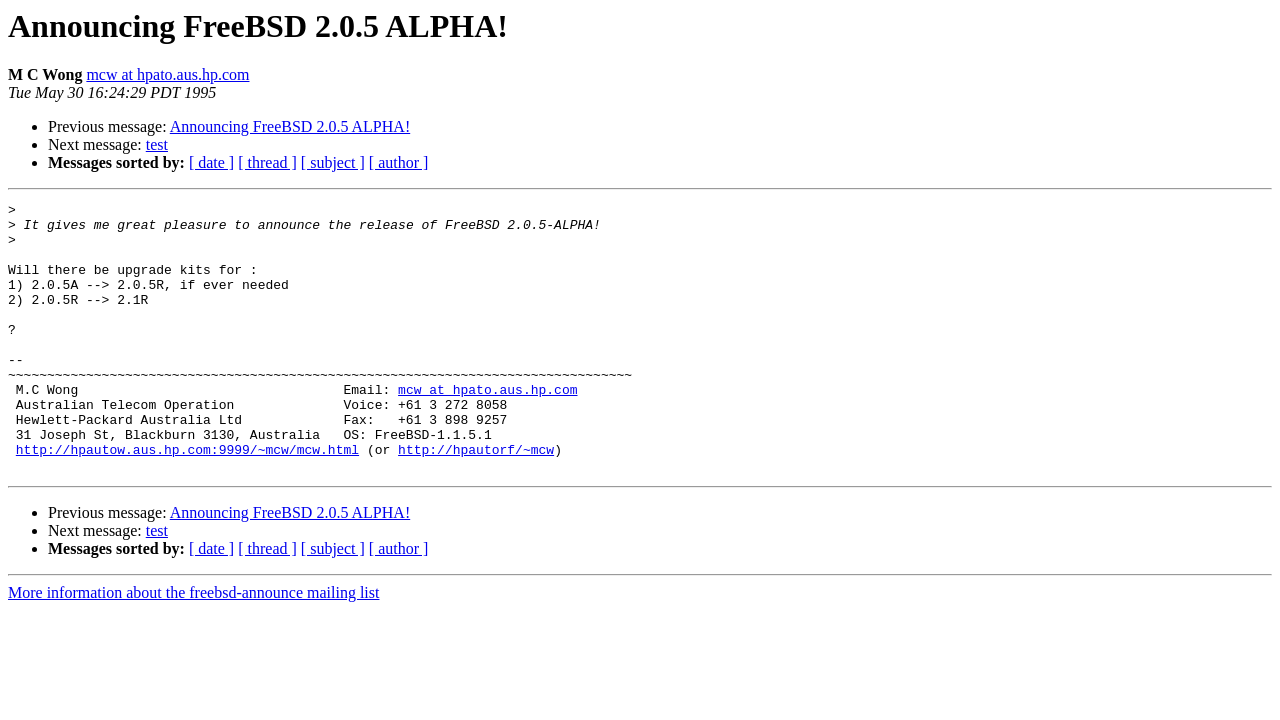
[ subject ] (333, 162)
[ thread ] (267, 162)
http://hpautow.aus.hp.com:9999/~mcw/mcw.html (187, 500)
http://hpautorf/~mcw (476, 500)
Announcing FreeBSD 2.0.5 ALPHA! (290, 126)
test (157, 144)
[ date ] (211, 162)
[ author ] (399, 162)
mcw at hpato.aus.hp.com (167, 74)
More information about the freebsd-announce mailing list (193, 646)
